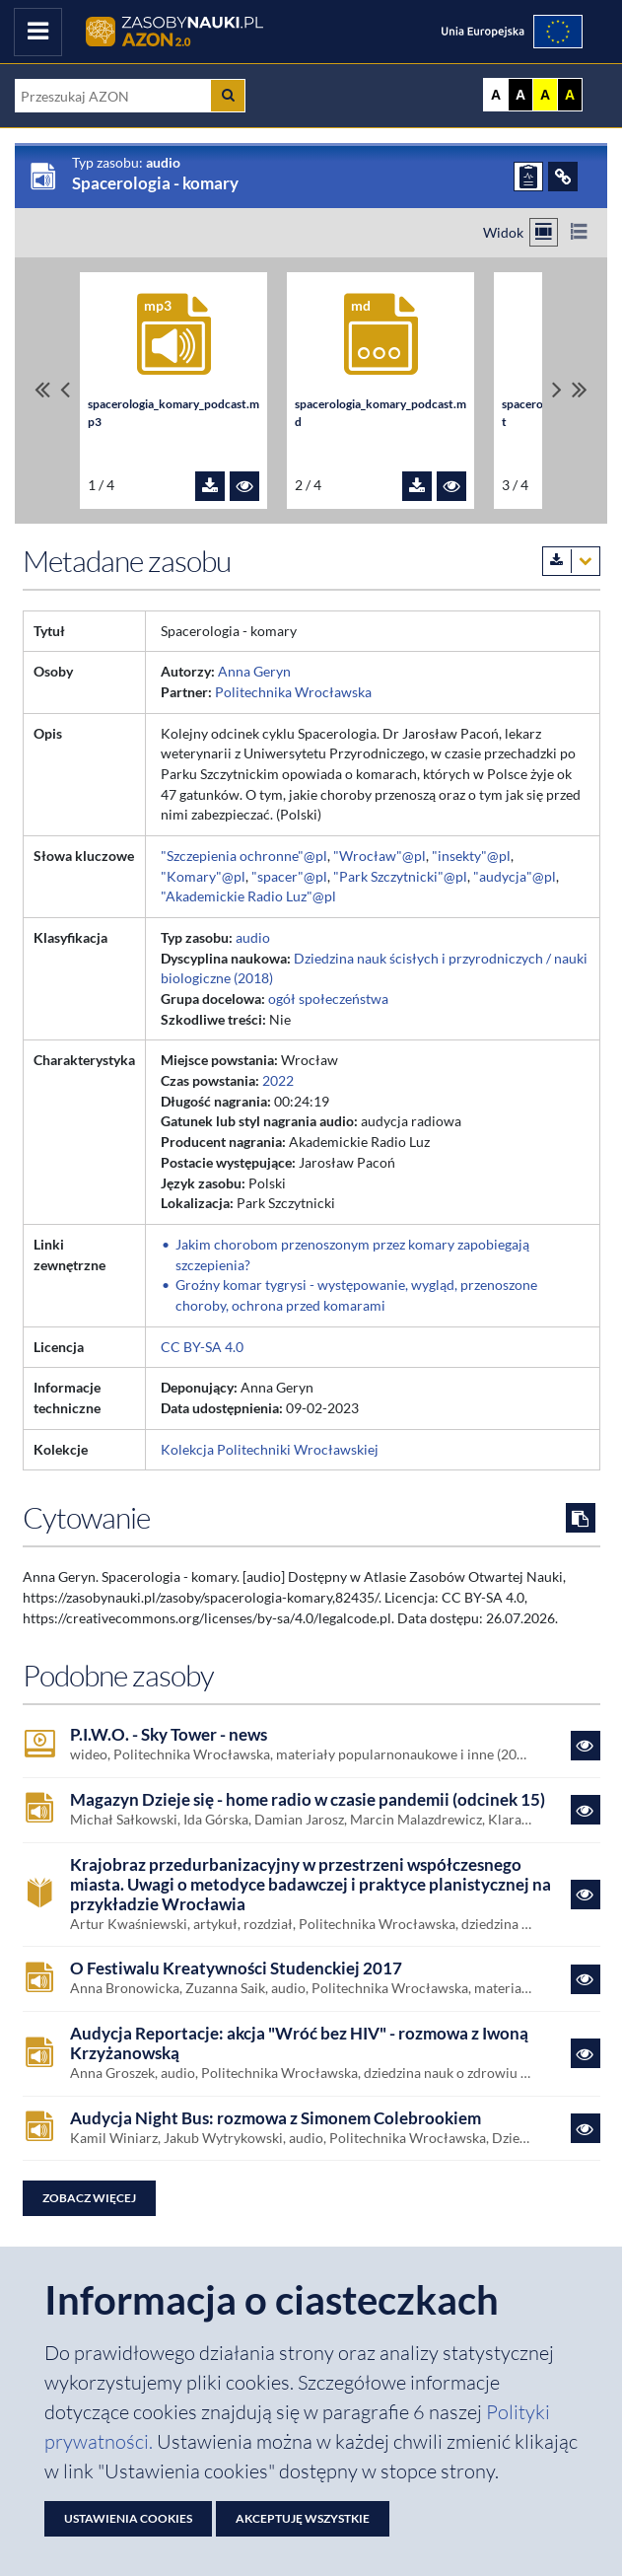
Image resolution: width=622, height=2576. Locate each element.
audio (253, 937)
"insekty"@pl (471, 855)
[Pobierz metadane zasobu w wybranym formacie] (571, 561)
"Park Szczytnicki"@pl (400, 876)
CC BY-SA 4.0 (202, 1346)
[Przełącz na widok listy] (578, 232)
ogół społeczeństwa (328, 998)
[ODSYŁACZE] (563, 176)
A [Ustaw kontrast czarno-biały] (520, 95)
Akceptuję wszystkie (303, 2518)
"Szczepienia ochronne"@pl (244, 855)
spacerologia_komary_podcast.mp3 (173, 413)
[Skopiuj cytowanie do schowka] (580, 1518)
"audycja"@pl (514, 876)
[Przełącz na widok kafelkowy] (543, 232)
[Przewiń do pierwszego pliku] (42, 390)
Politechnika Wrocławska (293, 691)
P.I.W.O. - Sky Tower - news (168, 1735)
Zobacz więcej (89, 2197)
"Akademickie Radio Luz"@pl (248, 896)
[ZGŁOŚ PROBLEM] (528, 176)
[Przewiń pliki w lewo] (65, 390)
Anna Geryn (254, 671)
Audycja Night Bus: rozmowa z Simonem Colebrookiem (275, 2118)
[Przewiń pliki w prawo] (557, 390)
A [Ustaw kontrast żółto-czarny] (545, 95)
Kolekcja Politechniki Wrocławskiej (270, 1449)
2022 (278, 1080)
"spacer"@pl (289, 876)
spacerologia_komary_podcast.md (380, 413)
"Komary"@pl (203, 876)
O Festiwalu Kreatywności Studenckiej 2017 (236, 1968)
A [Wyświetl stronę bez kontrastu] (496, 95)
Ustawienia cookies (128, 2518)
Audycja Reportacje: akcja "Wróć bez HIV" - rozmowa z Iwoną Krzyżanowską (299, 2043)
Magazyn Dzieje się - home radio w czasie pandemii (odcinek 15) (307, 1800)
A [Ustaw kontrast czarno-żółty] (570, 95)
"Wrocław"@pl (379, 855)
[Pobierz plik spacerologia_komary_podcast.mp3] (210, 486)
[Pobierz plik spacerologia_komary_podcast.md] (417, 486)
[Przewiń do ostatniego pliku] (579, 390)
